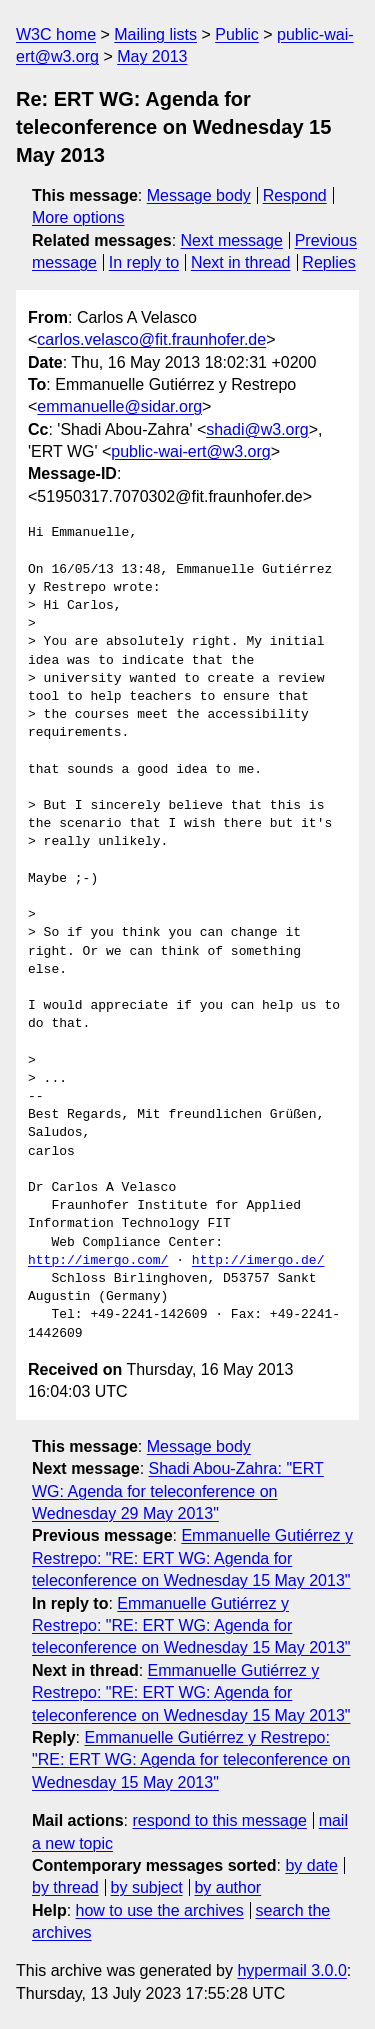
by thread (65, 1887)
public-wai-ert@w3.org (190, 451)
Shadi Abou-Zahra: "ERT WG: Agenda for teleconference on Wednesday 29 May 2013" (178, 1491)
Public (237, 34)
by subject (147, 1887)
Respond (295, 195)
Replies (328, 262)
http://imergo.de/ (258, 1261)
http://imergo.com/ (98, 1261)
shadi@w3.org (257, 429)
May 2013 (152, 56)
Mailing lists (155, 34)
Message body (199, 195)
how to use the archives (160, 1910)
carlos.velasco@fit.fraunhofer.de (151, 339)
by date (311, 1865)
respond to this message (219, 1820)
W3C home (56, 34)
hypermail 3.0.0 (291, 1970)
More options (78, 217)
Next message (232, 240)
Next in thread (241, 262)
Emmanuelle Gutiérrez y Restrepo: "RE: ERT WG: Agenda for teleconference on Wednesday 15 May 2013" (192, 1558)
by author (227, 1887)
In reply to (144, 262)
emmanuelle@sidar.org (119, 406)
